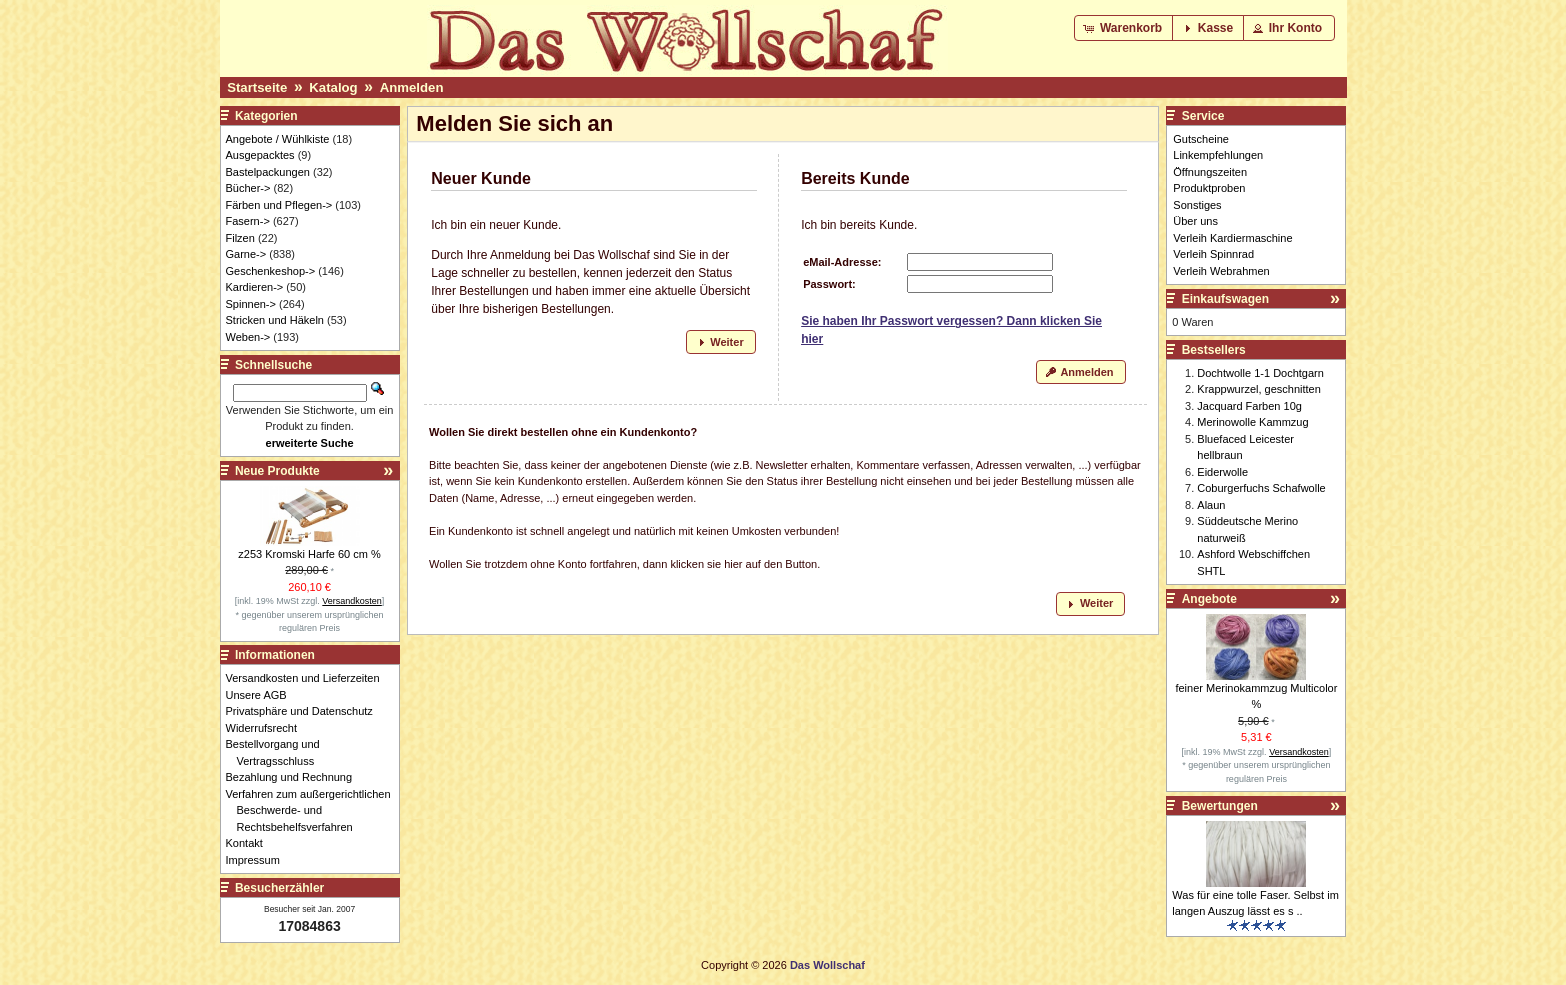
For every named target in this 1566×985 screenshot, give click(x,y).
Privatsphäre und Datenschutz (305, 711)
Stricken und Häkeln (275, 320)
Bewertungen (1220, 806)
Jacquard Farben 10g (1249, 406)
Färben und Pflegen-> (279, 205)
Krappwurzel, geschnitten (1259, 389)
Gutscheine (1201, 139)
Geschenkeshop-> (271, 271)
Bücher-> (248, 188)
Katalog (333, 87)
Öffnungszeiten (1210, 172)
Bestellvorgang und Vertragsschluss (278, 752)
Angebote (1209, 599)
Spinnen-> (251, 304)
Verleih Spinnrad (1213, 254)
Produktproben (1209, 188)
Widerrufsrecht (267, 728)
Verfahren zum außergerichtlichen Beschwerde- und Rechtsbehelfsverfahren (314, 810)
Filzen (240, 238)
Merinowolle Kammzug (1252, 422)
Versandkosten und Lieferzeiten (308, 678)
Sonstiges (1197, 205)
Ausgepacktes (260, 155)
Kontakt (250, 843)
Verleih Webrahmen (1221, 271)
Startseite (257, 87)
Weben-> (248, 337)
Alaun (1211, 505)
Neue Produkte (277, 471)
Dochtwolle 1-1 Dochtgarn (1260, 373)
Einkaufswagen (1225, 299)
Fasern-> (248, 221)
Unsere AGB (262, 695)
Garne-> (246, 254)
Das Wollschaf (827, 965)
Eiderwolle (1222, 472)
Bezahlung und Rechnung (295, 777)
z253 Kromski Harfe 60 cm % (309, 554)
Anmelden (412, 87)
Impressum (258, 860)
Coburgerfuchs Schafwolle (1261, 488)
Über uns (1195, 221)
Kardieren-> (255, 287)
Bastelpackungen (268, 172)
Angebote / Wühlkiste (278, 139)
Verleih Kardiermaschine (1232, 238)
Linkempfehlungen (1218, 155)
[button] (1124, 28)
